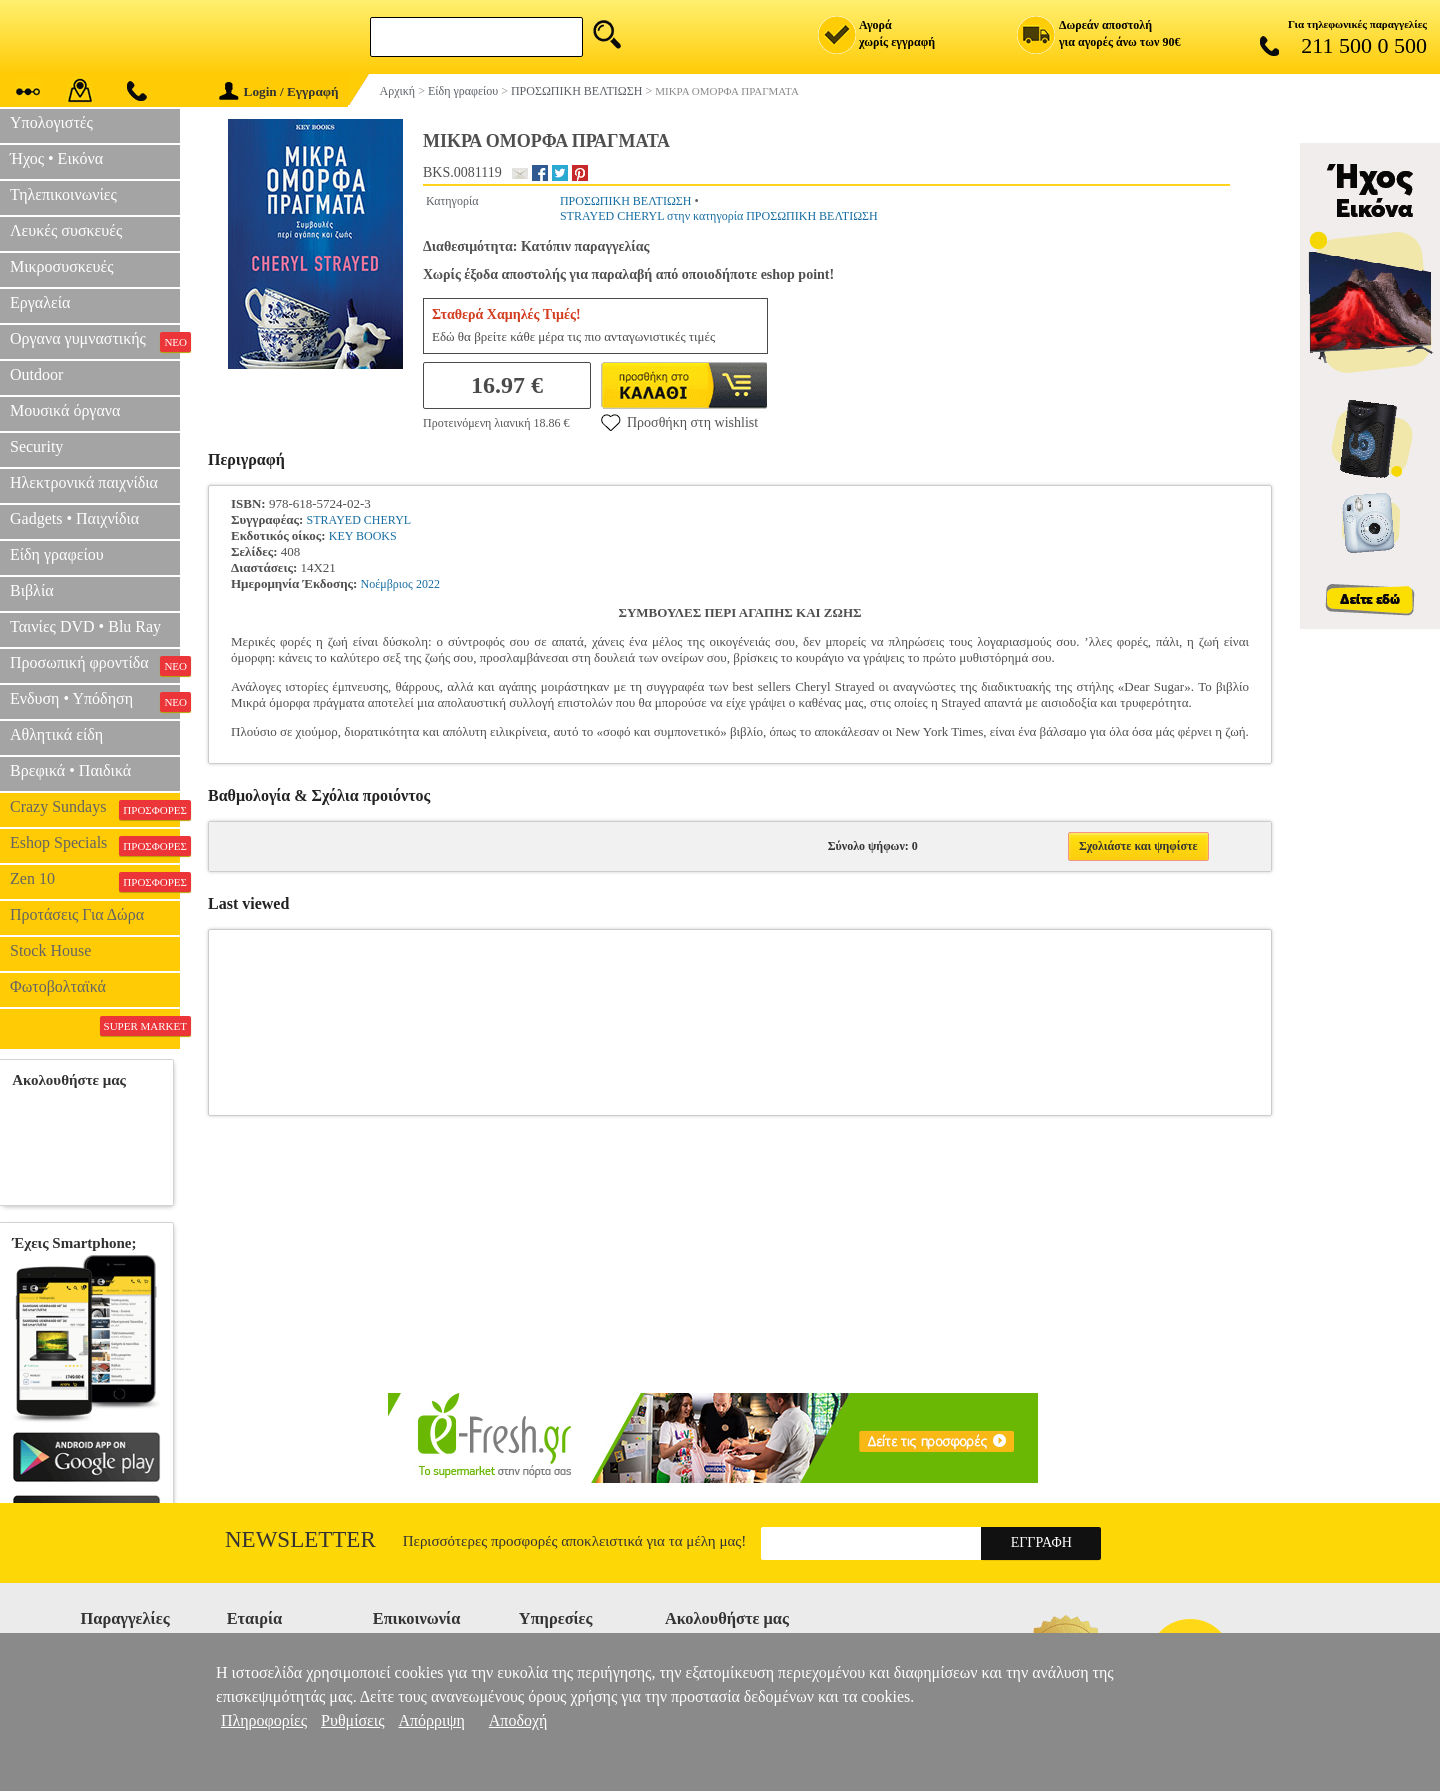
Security (36, 446)
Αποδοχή (518, 1720)
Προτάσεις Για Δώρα (77, 914)
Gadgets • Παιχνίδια (74, 518)
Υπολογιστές (51, 122)
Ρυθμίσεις (352, 1720)
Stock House (50, 950)
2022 (428, 584)
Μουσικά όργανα (65, 410)
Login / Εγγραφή (279, 91)
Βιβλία (32, 590)
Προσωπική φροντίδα (95, 665)
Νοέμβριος (387, 584)
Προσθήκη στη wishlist (679, 422)
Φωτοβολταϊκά (58, 986)
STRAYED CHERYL (359, 520)
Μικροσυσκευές (62, 266)
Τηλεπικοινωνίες (63, 194)
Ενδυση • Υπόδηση (95, 701)
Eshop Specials (95, 845)
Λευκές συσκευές (66, 230)
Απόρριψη (431, 1720)
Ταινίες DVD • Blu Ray (85, 626)
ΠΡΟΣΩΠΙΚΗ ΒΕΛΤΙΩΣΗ (626, 201)
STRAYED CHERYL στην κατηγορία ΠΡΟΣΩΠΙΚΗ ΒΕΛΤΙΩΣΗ (719, 216)
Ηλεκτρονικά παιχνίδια (84, 482)
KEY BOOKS (363, 536)
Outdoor (36, 374)
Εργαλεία (40, 302)
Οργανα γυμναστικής (95, 341)
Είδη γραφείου (57, 554)
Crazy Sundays (95, 809)
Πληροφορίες (264, 1720)
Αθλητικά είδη (56, 734)
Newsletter (300, 1539)
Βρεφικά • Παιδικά (70, 770)
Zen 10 (95, 881)
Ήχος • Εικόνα (56, 158)
